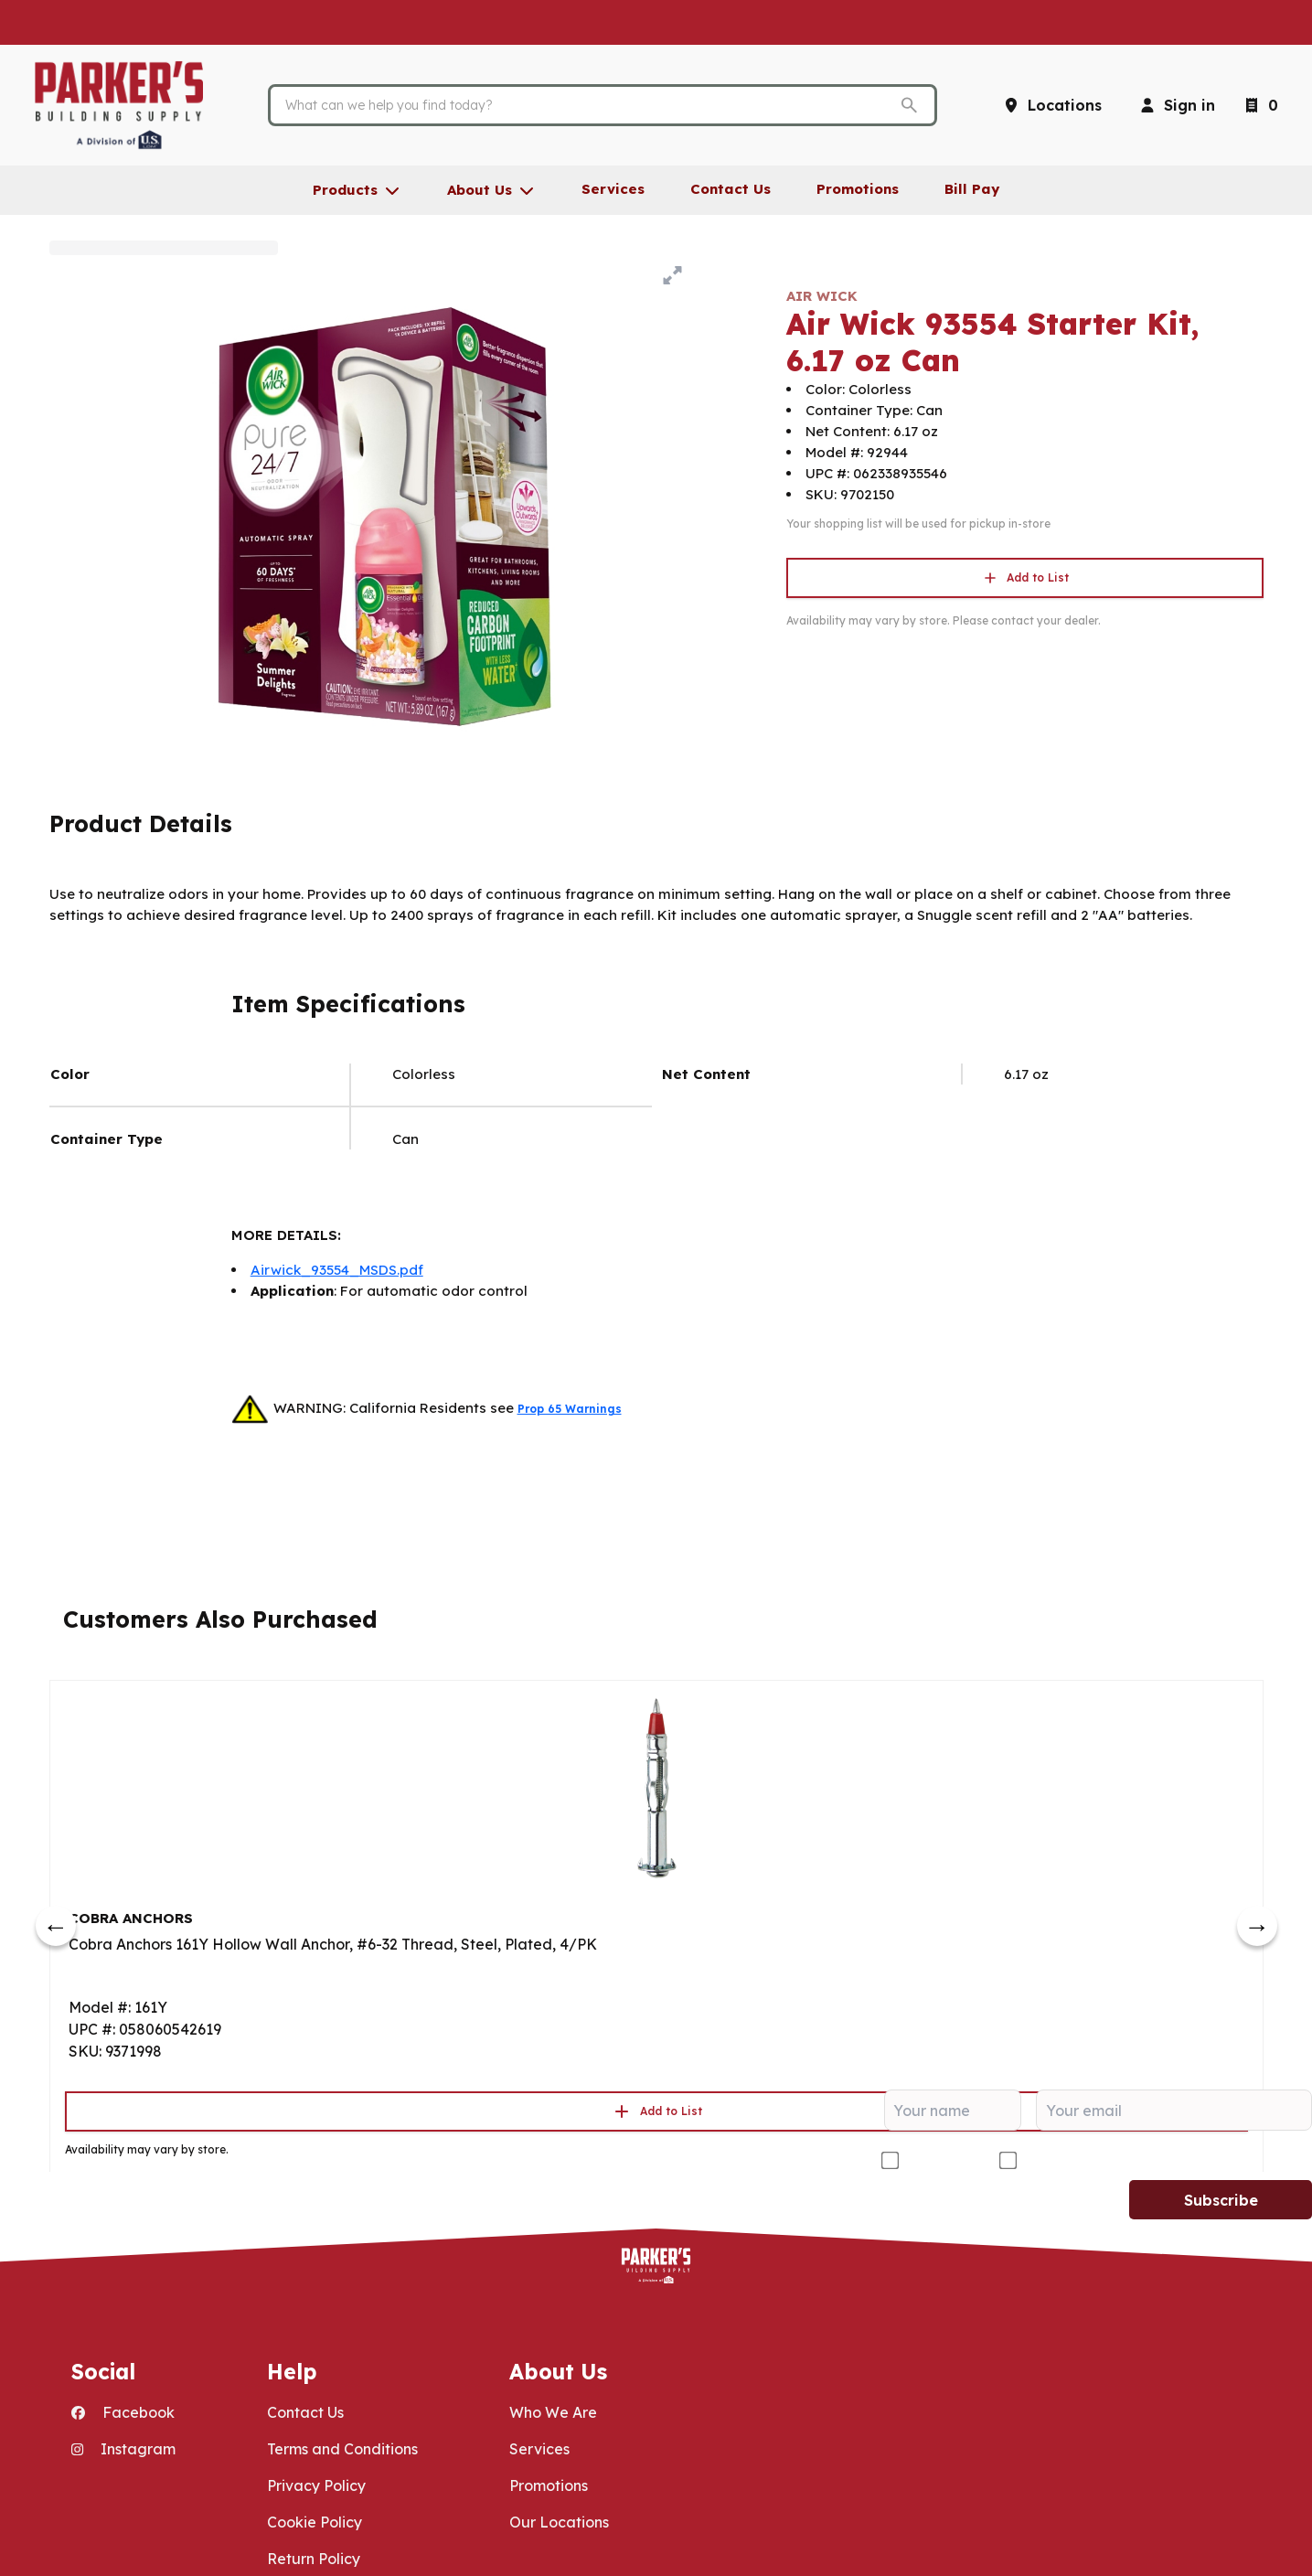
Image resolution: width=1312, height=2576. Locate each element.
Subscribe (1221, 2200)
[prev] (56, 1926)
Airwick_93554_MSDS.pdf (337, 1269)
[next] (1257, 1926)
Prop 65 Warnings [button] (569, 1409)
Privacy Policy (316, 2485)
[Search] (588, 105)
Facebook (123, 2412)
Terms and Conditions (342, 2449)
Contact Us (305, 2412)
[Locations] (1052, 105)
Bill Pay (971, 189)
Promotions (548, 2485)
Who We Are (553, 2412)
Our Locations (559, 2522)
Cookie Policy (314, 2522)
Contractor (941, 2160)
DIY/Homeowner (1081, 2160)
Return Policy (313, 2558)
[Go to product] (656, 1786)
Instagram (123, 2449)
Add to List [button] (1025, 578)
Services (539, 2449)
